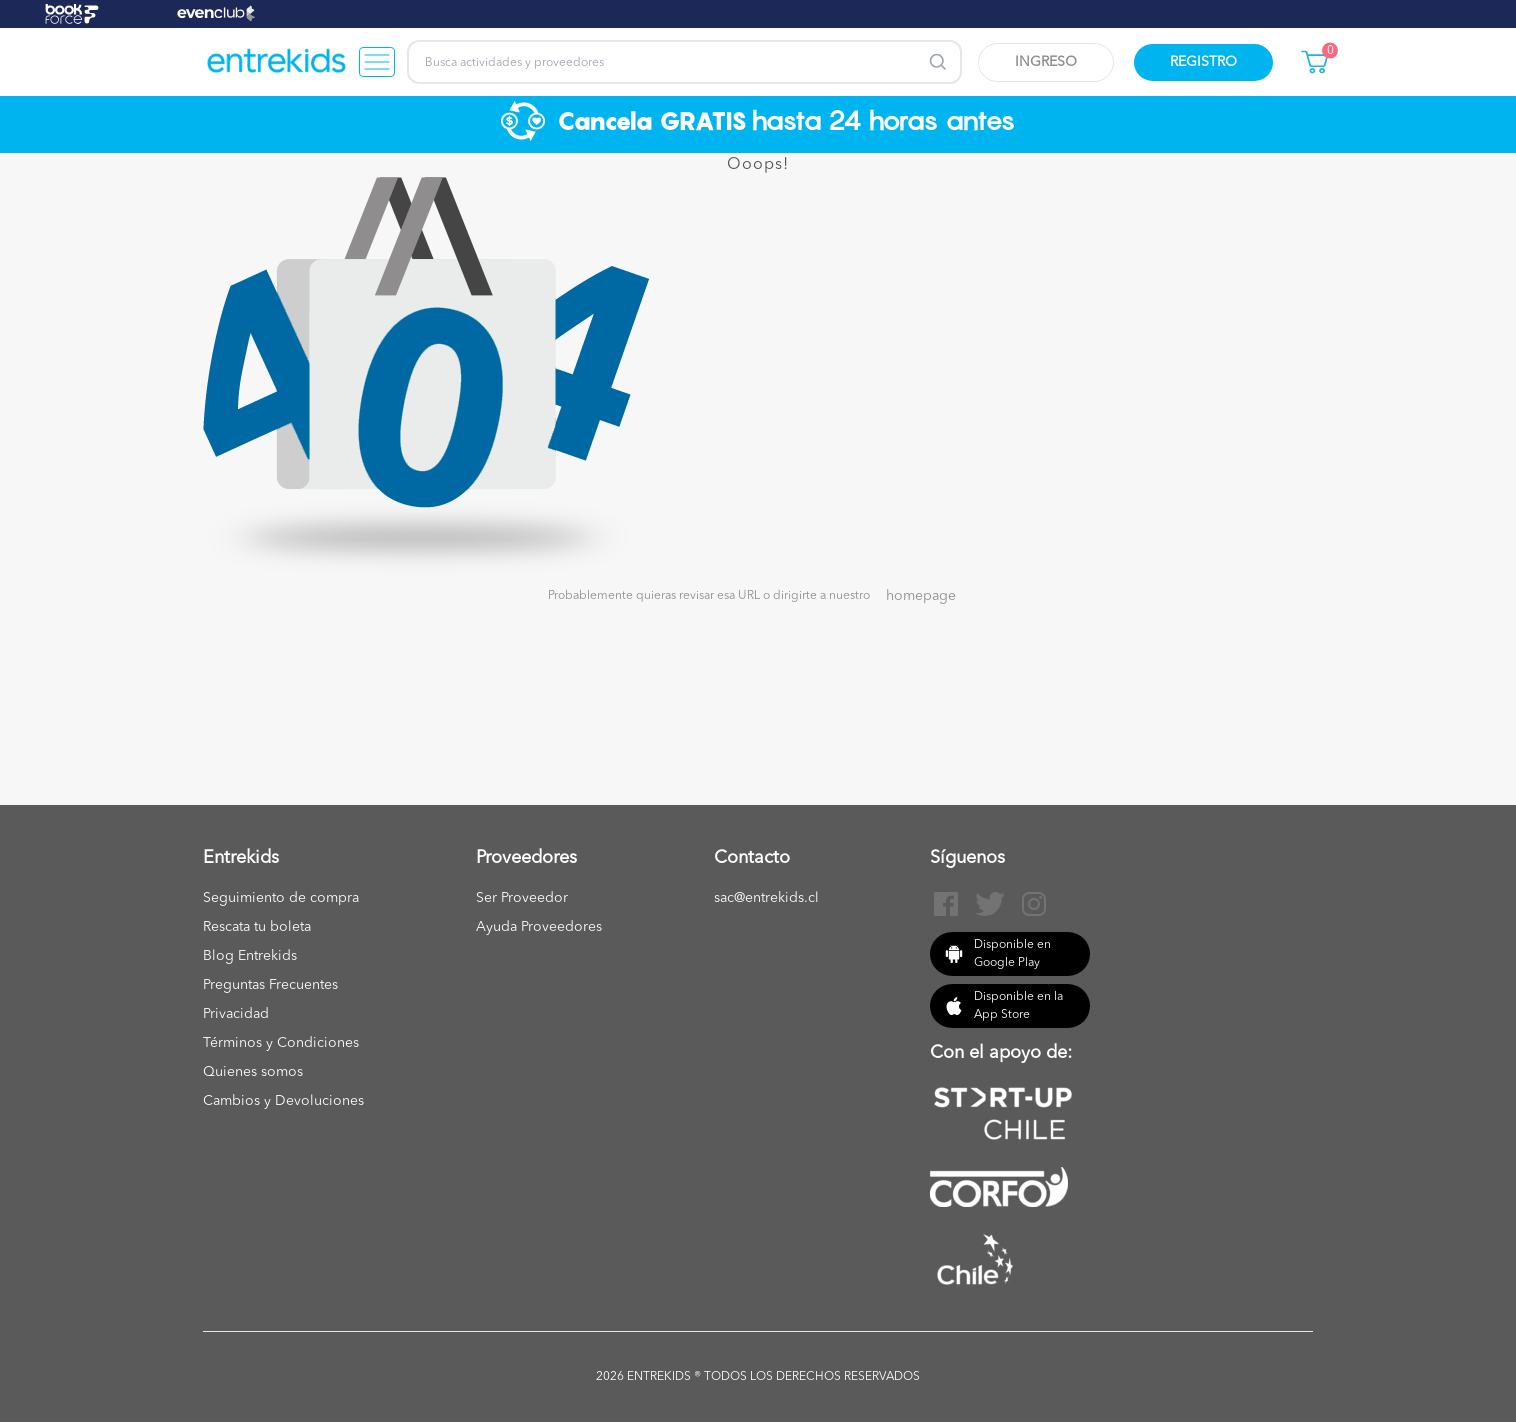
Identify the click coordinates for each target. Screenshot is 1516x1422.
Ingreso (1046, 62)
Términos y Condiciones (281, 1043)
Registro (1203, 62)
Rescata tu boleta (257, 927)
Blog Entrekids (250, 956)
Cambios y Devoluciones (283, 1101)
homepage (921, 596)
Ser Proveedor (522, 898)
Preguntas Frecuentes (270, 985)
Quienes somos (253, 1072)
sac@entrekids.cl (766, 898)
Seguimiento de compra (281, 898)
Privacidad (236, 1014)
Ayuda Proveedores (539, 927)
